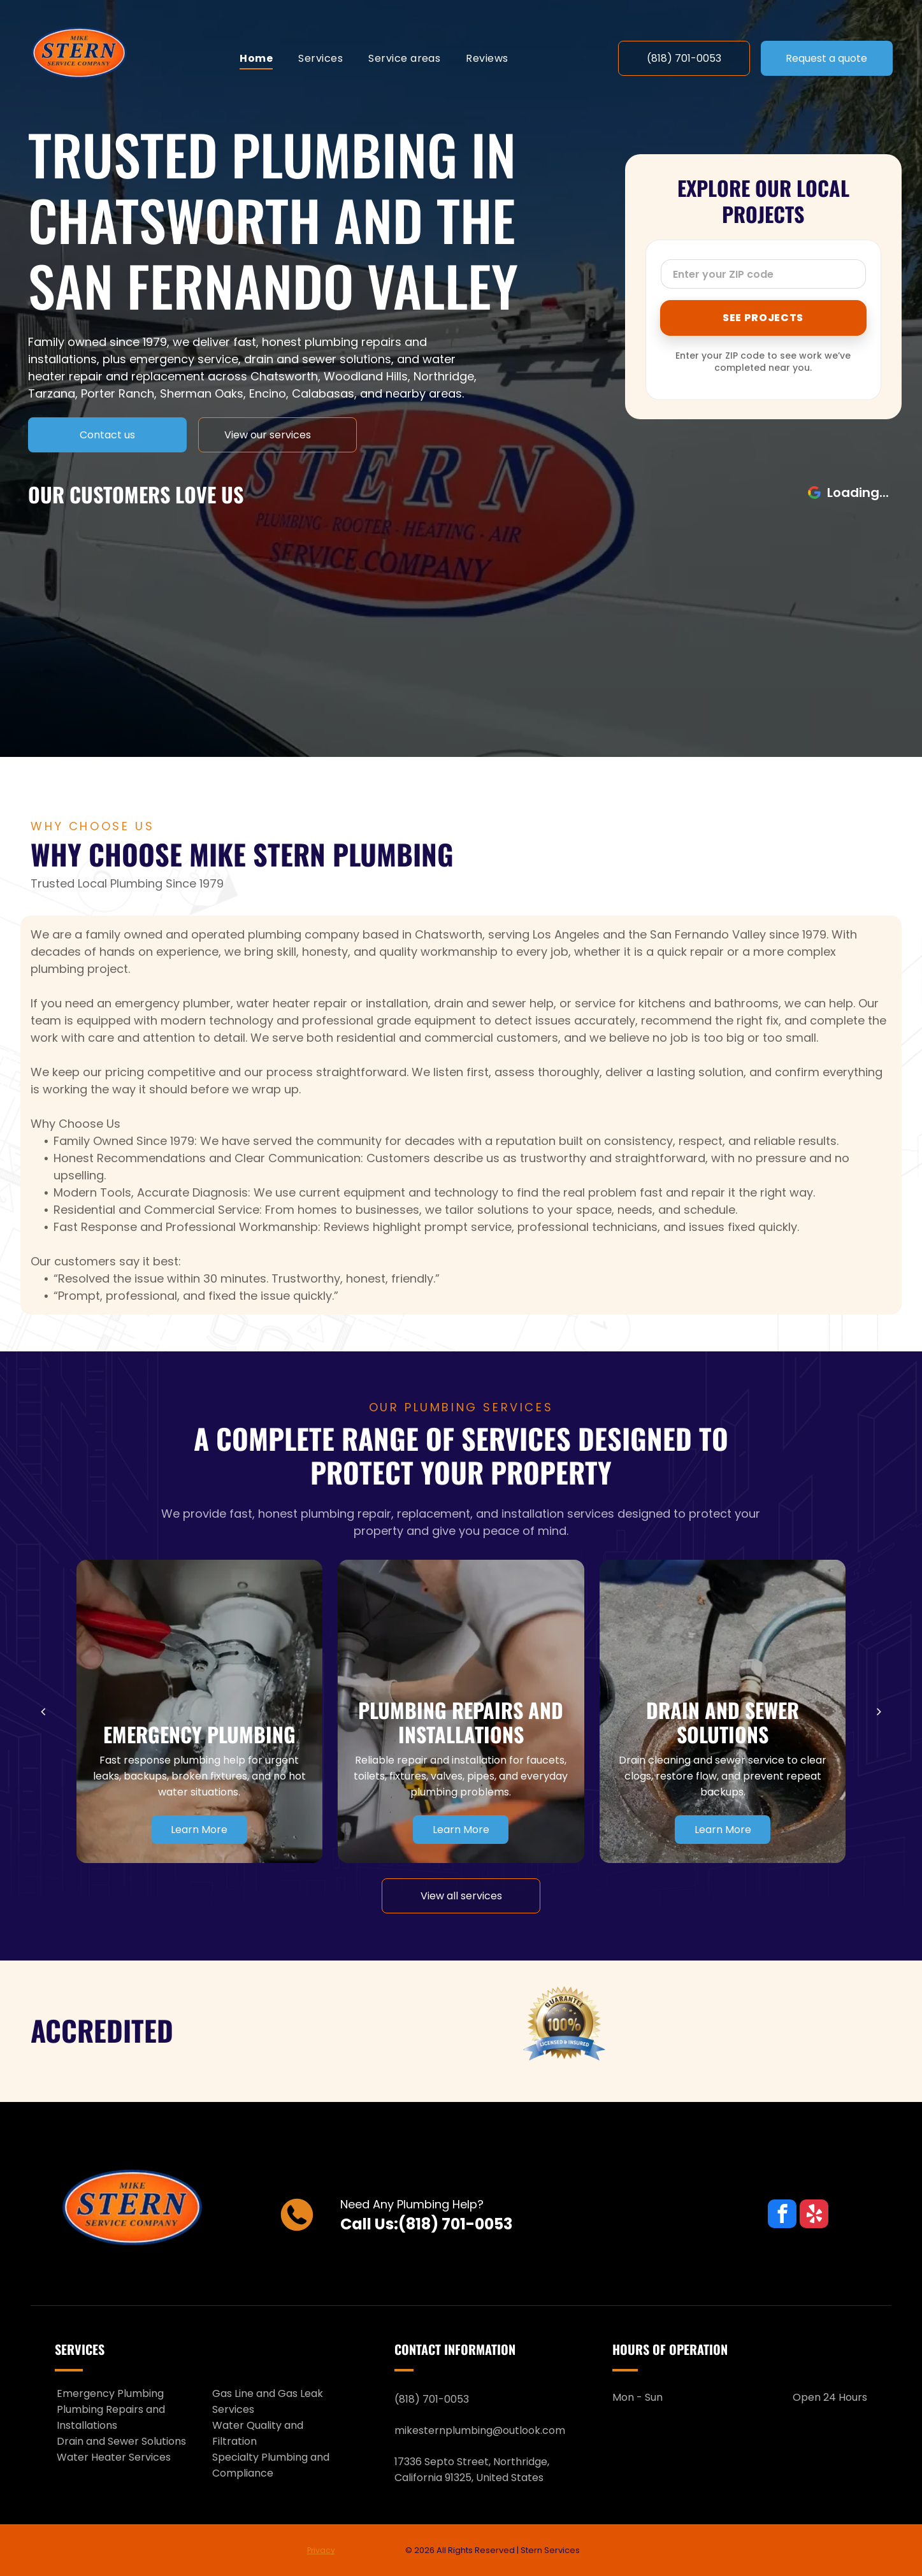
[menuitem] (256, 58)
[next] (879, 1711)
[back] (43, 1711)
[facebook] (782, 2215)
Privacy (321, 2550)
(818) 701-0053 (455, 2223)
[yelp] (814, 2215)
